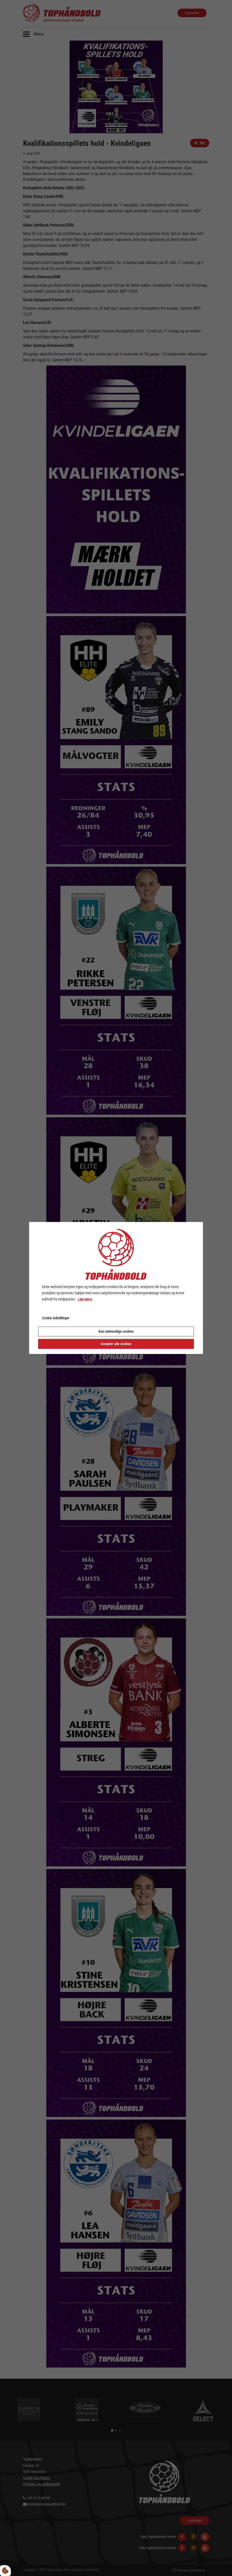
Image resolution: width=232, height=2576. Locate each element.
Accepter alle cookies (116, 1344)
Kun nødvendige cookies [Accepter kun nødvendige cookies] (116, 1332)
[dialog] (116, 1288)
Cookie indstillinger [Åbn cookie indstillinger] (56, 1318)
